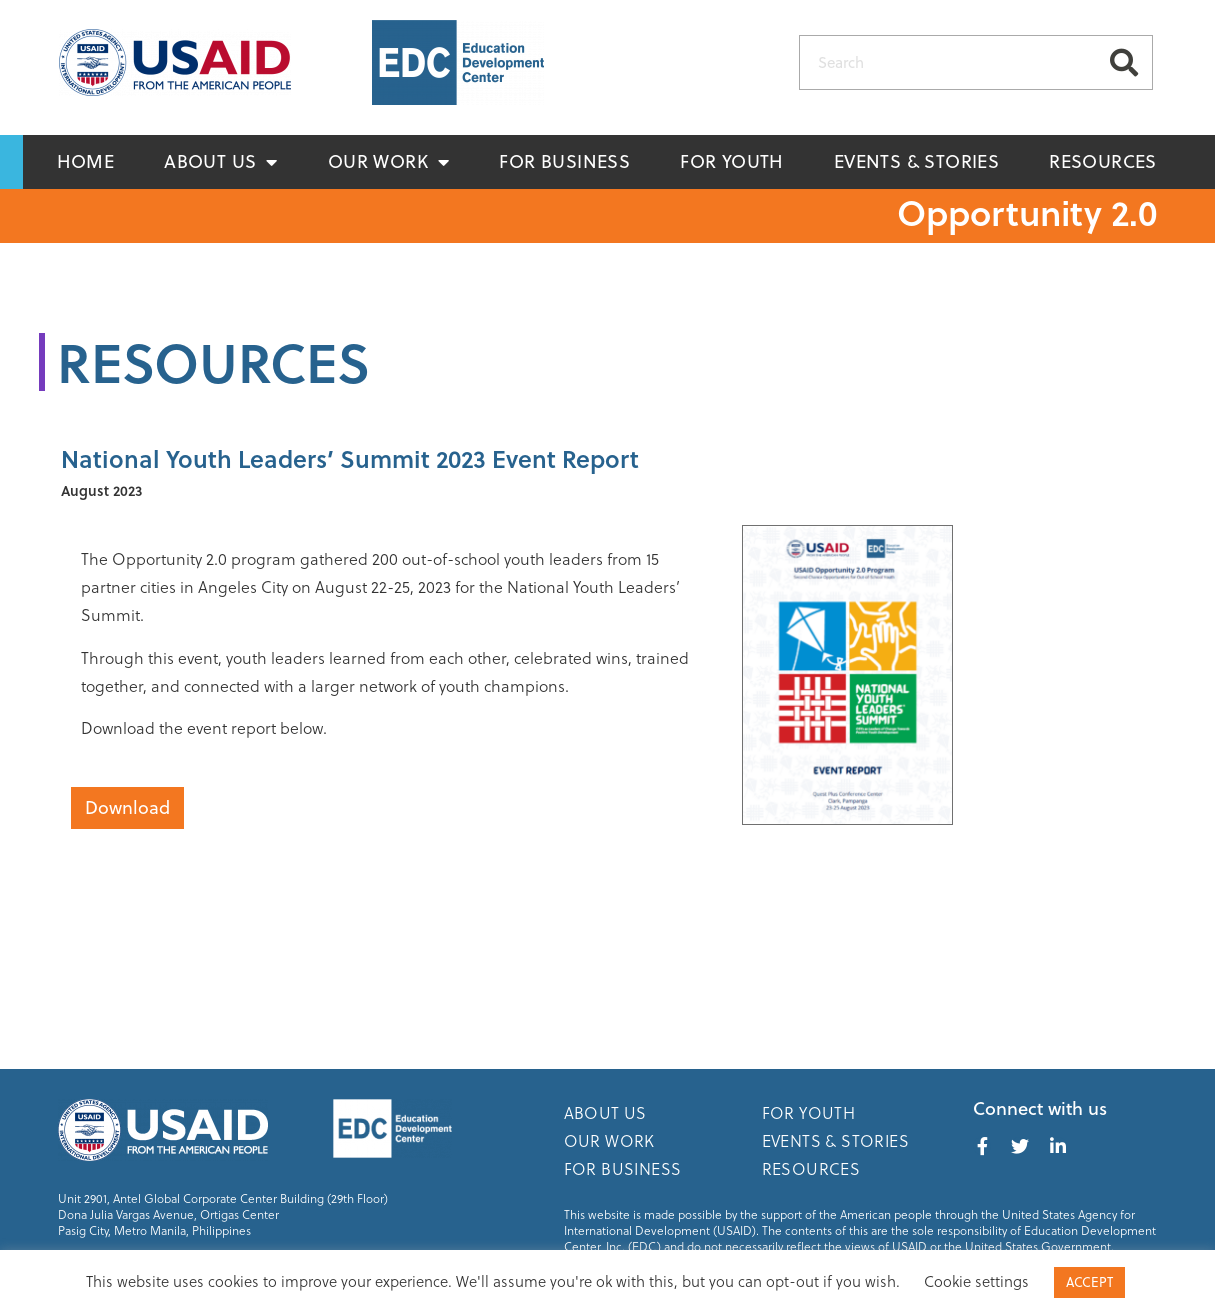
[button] (127, 808)
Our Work (389, 162)
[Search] (1124, 62)
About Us (221, 162)
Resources (1103, 161)
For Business (564, 161)
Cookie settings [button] (976, 1281)
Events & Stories (916, 161)
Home (86, 161)
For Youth (732, 161)
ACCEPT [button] (1089, 1282)
